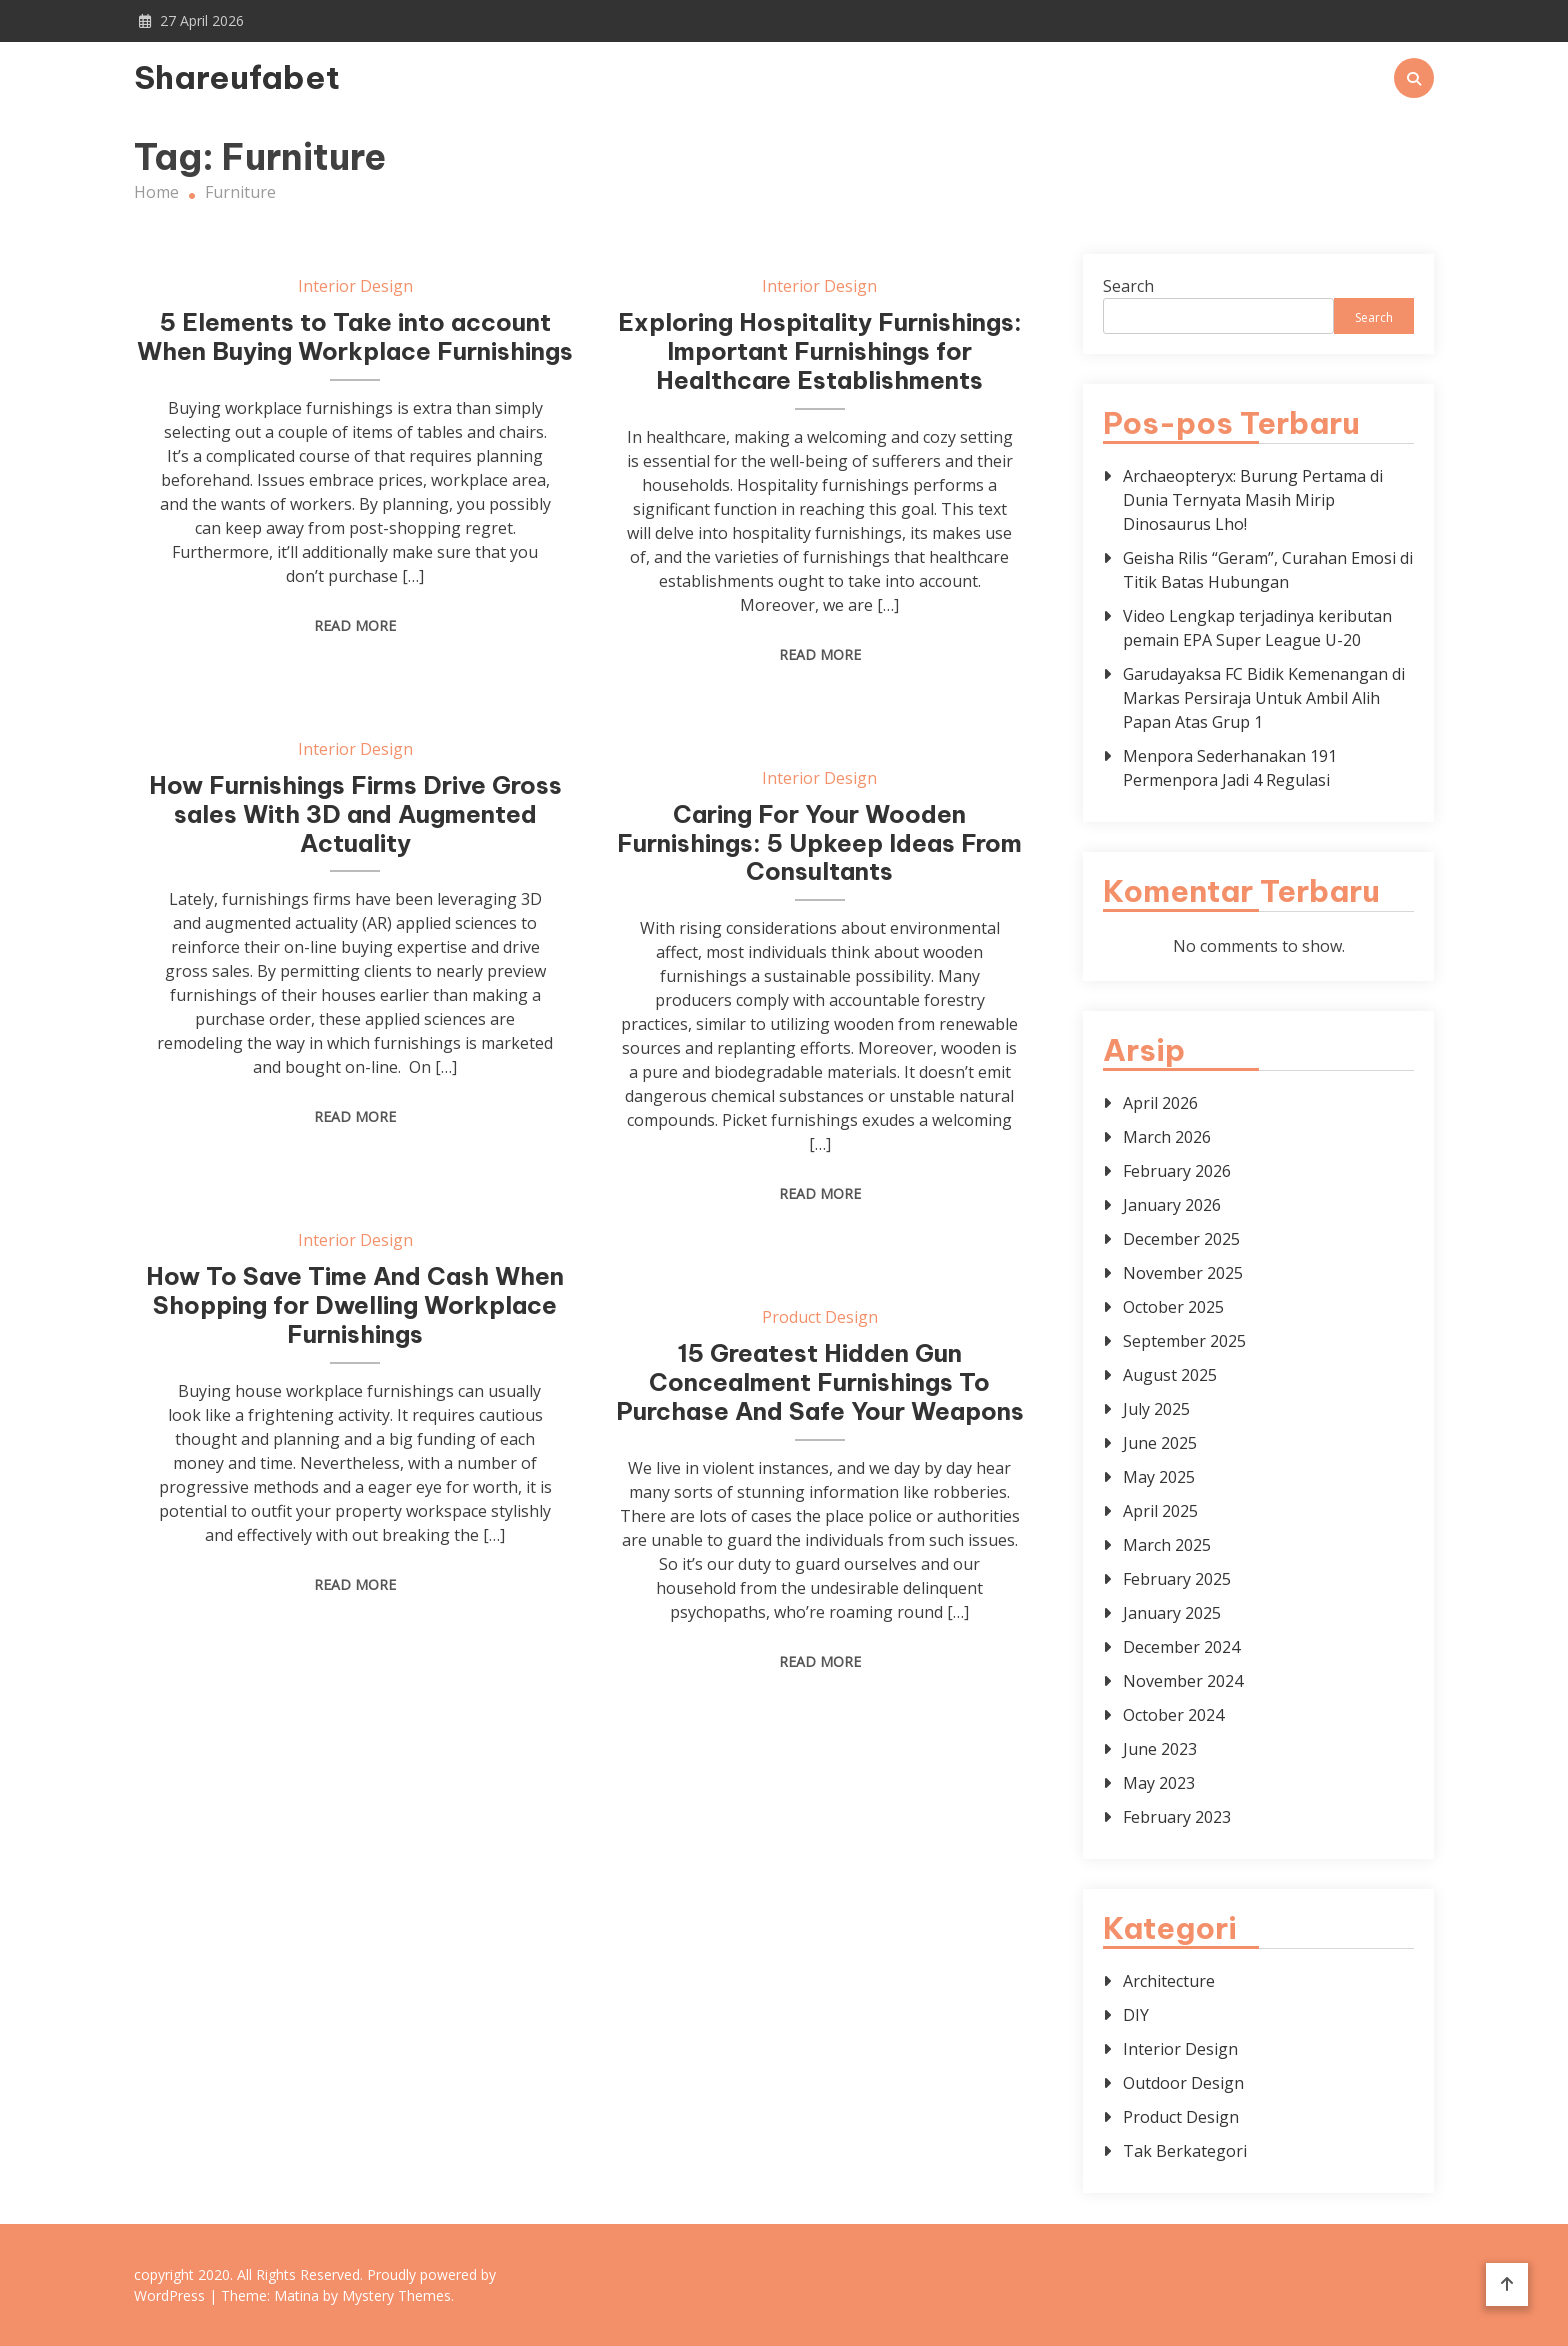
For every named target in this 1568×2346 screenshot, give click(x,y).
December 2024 (1181, 1647)
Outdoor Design (1183, 2083)
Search (1128, 286)
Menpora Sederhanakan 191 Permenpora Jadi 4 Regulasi (1230, 768)
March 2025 (1167, 1545)
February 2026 (1177, 1171)
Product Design (820, 1317)
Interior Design (355, 286)
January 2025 (1172, 1613)
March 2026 (1167, 1137)
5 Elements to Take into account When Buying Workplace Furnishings (355, 336)
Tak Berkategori (1185, 2151)
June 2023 (1160, 1749)
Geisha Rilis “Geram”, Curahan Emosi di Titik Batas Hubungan (1268, 570)
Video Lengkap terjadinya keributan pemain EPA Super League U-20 (1257, 628)
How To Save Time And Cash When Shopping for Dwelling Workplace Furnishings (355, 1305)
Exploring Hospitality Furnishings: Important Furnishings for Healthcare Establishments (820, 351)
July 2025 (1156, 1409)
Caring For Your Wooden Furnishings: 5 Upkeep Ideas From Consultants (819, 843)
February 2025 (1177, 1579)
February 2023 (1177, 1817)
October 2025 (1173, 1307)
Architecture (1169, 1981)
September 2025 (1184, 1341)
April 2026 (1160, 1103)
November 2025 (1183, 1273)
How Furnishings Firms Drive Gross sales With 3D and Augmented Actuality (355, 814)
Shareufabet (237, 77)
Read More (355, 625)
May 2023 (1159, 1783)
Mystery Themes (396, 2295)
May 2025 (1159, 1477)
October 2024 (1173, 1715)
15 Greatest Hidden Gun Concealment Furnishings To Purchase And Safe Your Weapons (820, 1382)
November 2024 (1183, 1681)
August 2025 (1170, 1375)
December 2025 (1181, 1239)
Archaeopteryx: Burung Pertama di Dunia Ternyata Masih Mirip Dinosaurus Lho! (1253, 500)
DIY (1136, 2015)
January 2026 (1172, 1205)
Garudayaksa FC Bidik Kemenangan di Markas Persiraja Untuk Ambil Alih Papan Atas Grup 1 (1264, 698)
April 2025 (1160, 1511)
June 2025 (1160, 1443)
